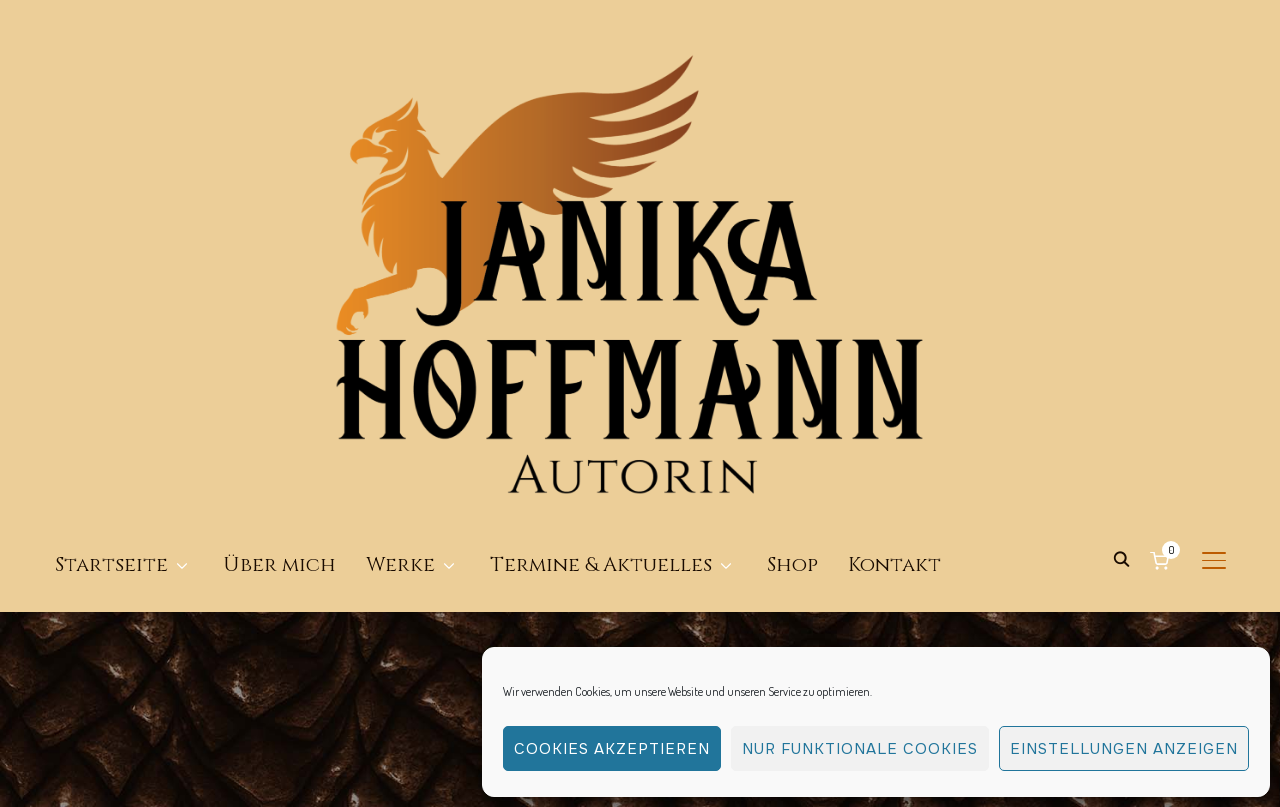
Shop (792, 325)
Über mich (279, 325)
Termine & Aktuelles (601, 325)
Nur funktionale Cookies (860, 749)
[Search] (1121, 319)
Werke (400, 325)
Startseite (111, 325)
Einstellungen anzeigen (1124, 749)
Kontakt (894, 325)
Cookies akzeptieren (612, 749)
